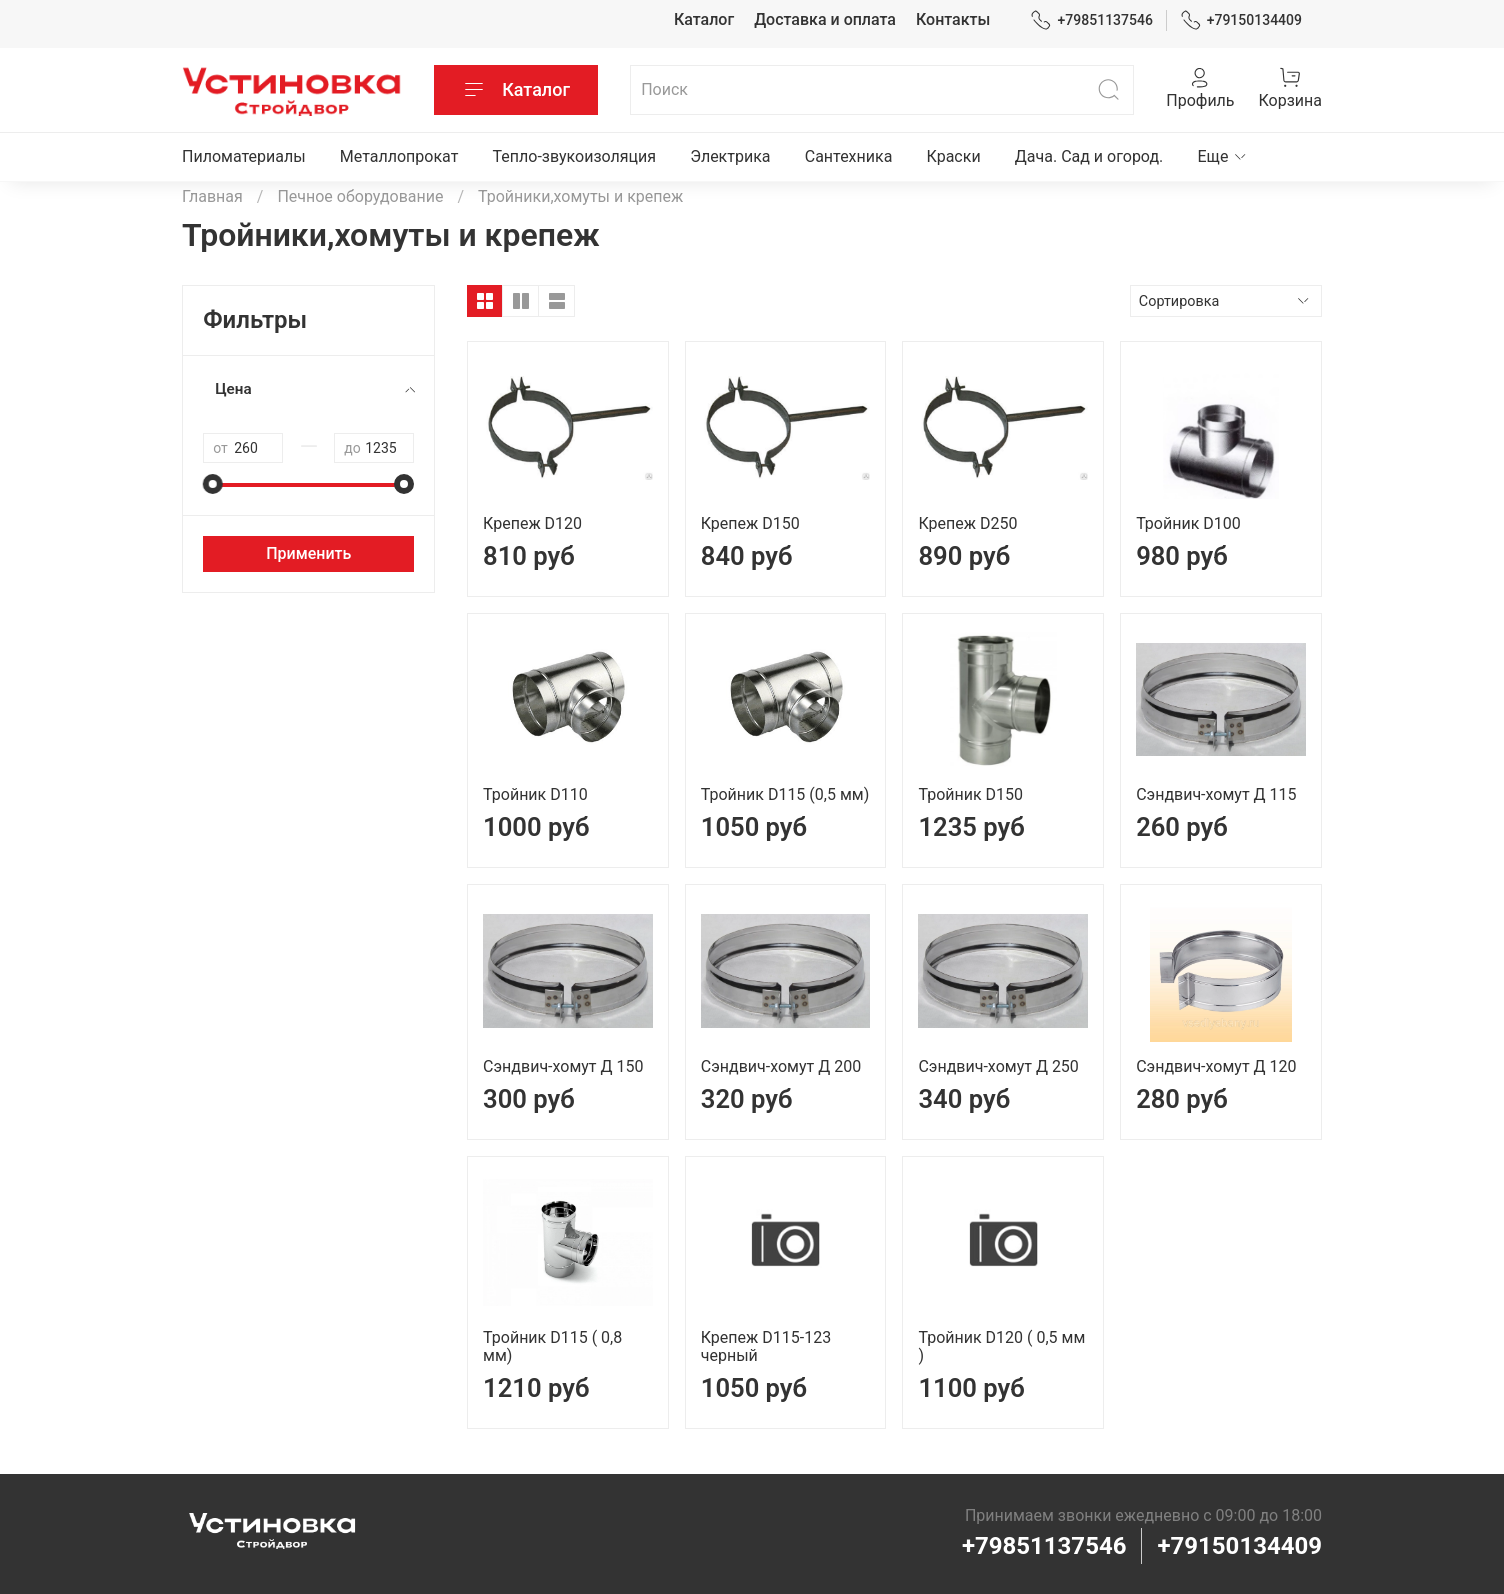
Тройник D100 (1188, 523)
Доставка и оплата (825, 19)
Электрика (730, 156)
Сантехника (849, 156)
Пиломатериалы (244, 156)
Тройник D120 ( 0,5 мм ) (1001, 1346)
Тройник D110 (535, 794)
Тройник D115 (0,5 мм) (785, 794)
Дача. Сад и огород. (1089, 156)
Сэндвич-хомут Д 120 (1216, 1066)
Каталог (704, 19)
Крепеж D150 (750, 523)
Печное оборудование (360, 196)
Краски (954, 156)
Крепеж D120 (532, 523)
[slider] (213, 484)
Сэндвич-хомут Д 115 (1216, 794)
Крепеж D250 (967, 523)
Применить (308, 553)
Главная (212, 196)
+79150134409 (1241, 20)
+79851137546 (1091, 20)
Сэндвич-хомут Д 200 (781, 1066)
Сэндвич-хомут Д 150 (563, 1066)
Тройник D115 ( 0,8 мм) (552, 1346)
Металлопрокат (399, 156)
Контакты (953, 19)
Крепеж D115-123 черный (766, 1346)
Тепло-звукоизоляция (575, 156)
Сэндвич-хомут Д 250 (998, 1066)
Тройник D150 (970, 794)
